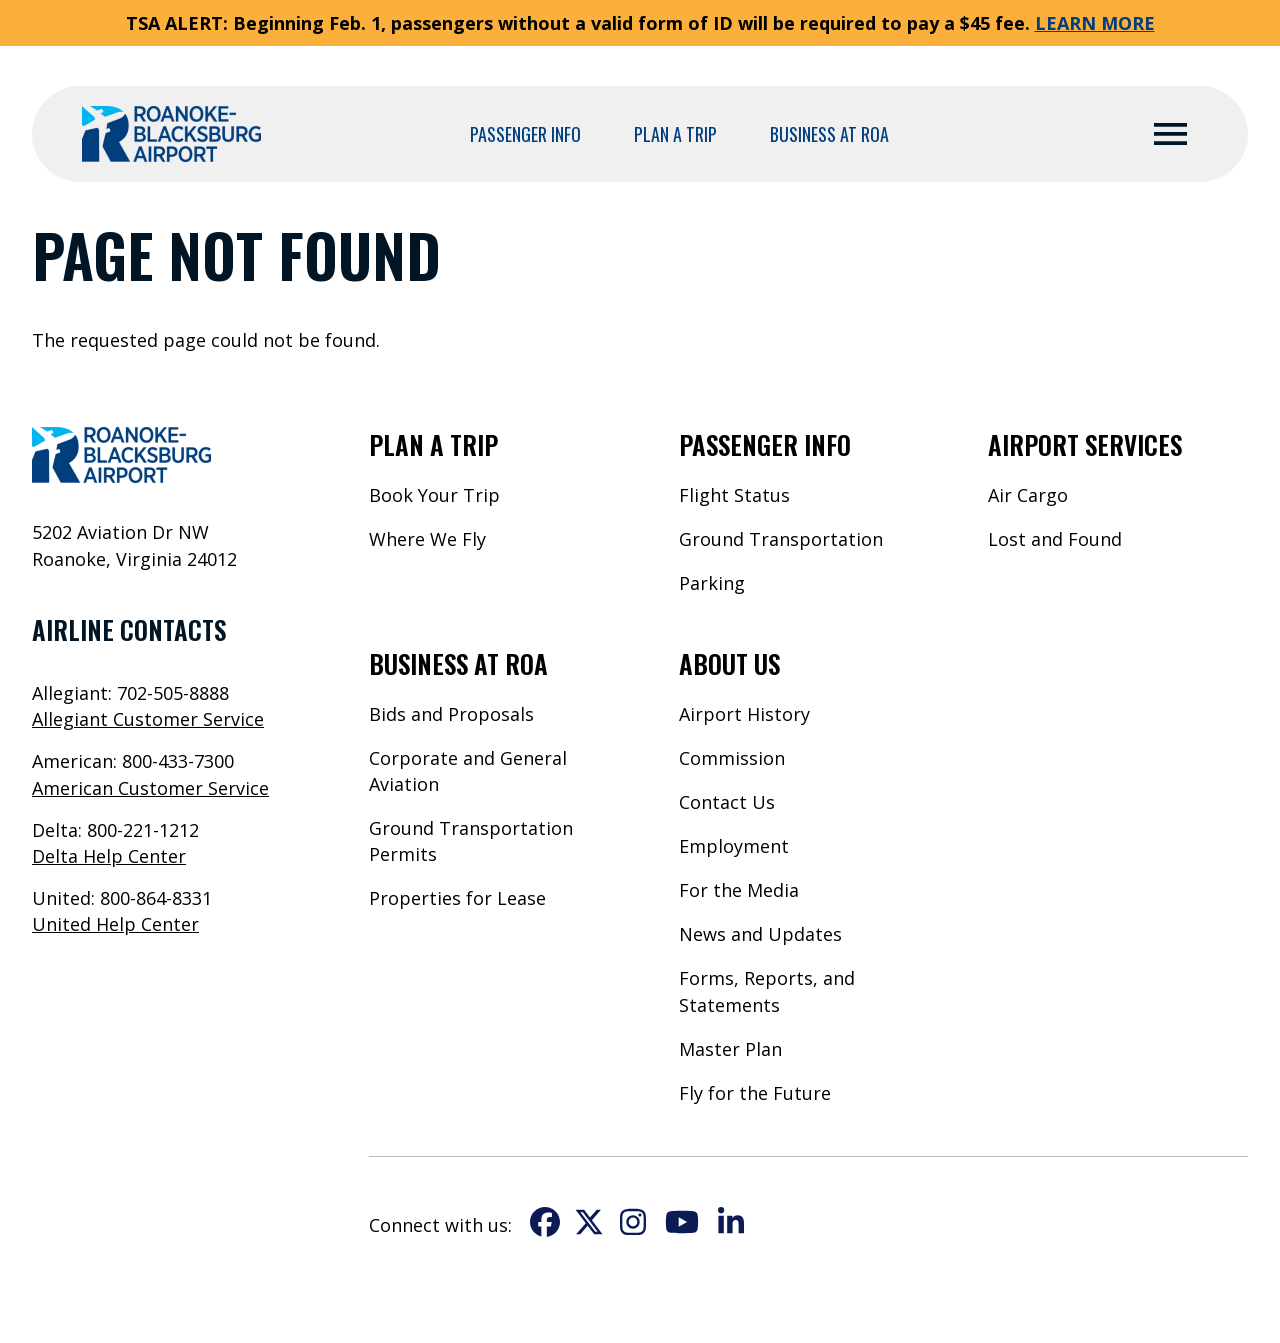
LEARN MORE (1095, 23)
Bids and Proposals (451, 714)
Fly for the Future (755, 1093)
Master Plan (730, 1049)
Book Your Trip (434, 495)
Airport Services (1085, 444)
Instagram (633, 1222)
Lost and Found (1055, 539)
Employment (734, 846)
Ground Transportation (781, 539)
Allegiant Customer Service (148, 719)
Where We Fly (427, 539)
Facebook (545, 1222)
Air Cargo (1028, 495)
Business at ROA (829, 134)
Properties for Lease (457, 898)
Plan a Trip (675, 134)
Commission (732, 758)
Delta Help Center (109, 856)
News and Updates (760, 934)
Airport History (744, 714)
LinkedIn (731, 1222)
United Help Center (115, 924)
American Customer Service (150, 788)
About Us (729, 663)
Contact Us (727, 802)
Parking (712, 583)
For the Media (739, 890)
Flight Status (734, 495)
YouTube (682, 1222)
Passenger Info (525, 134)
